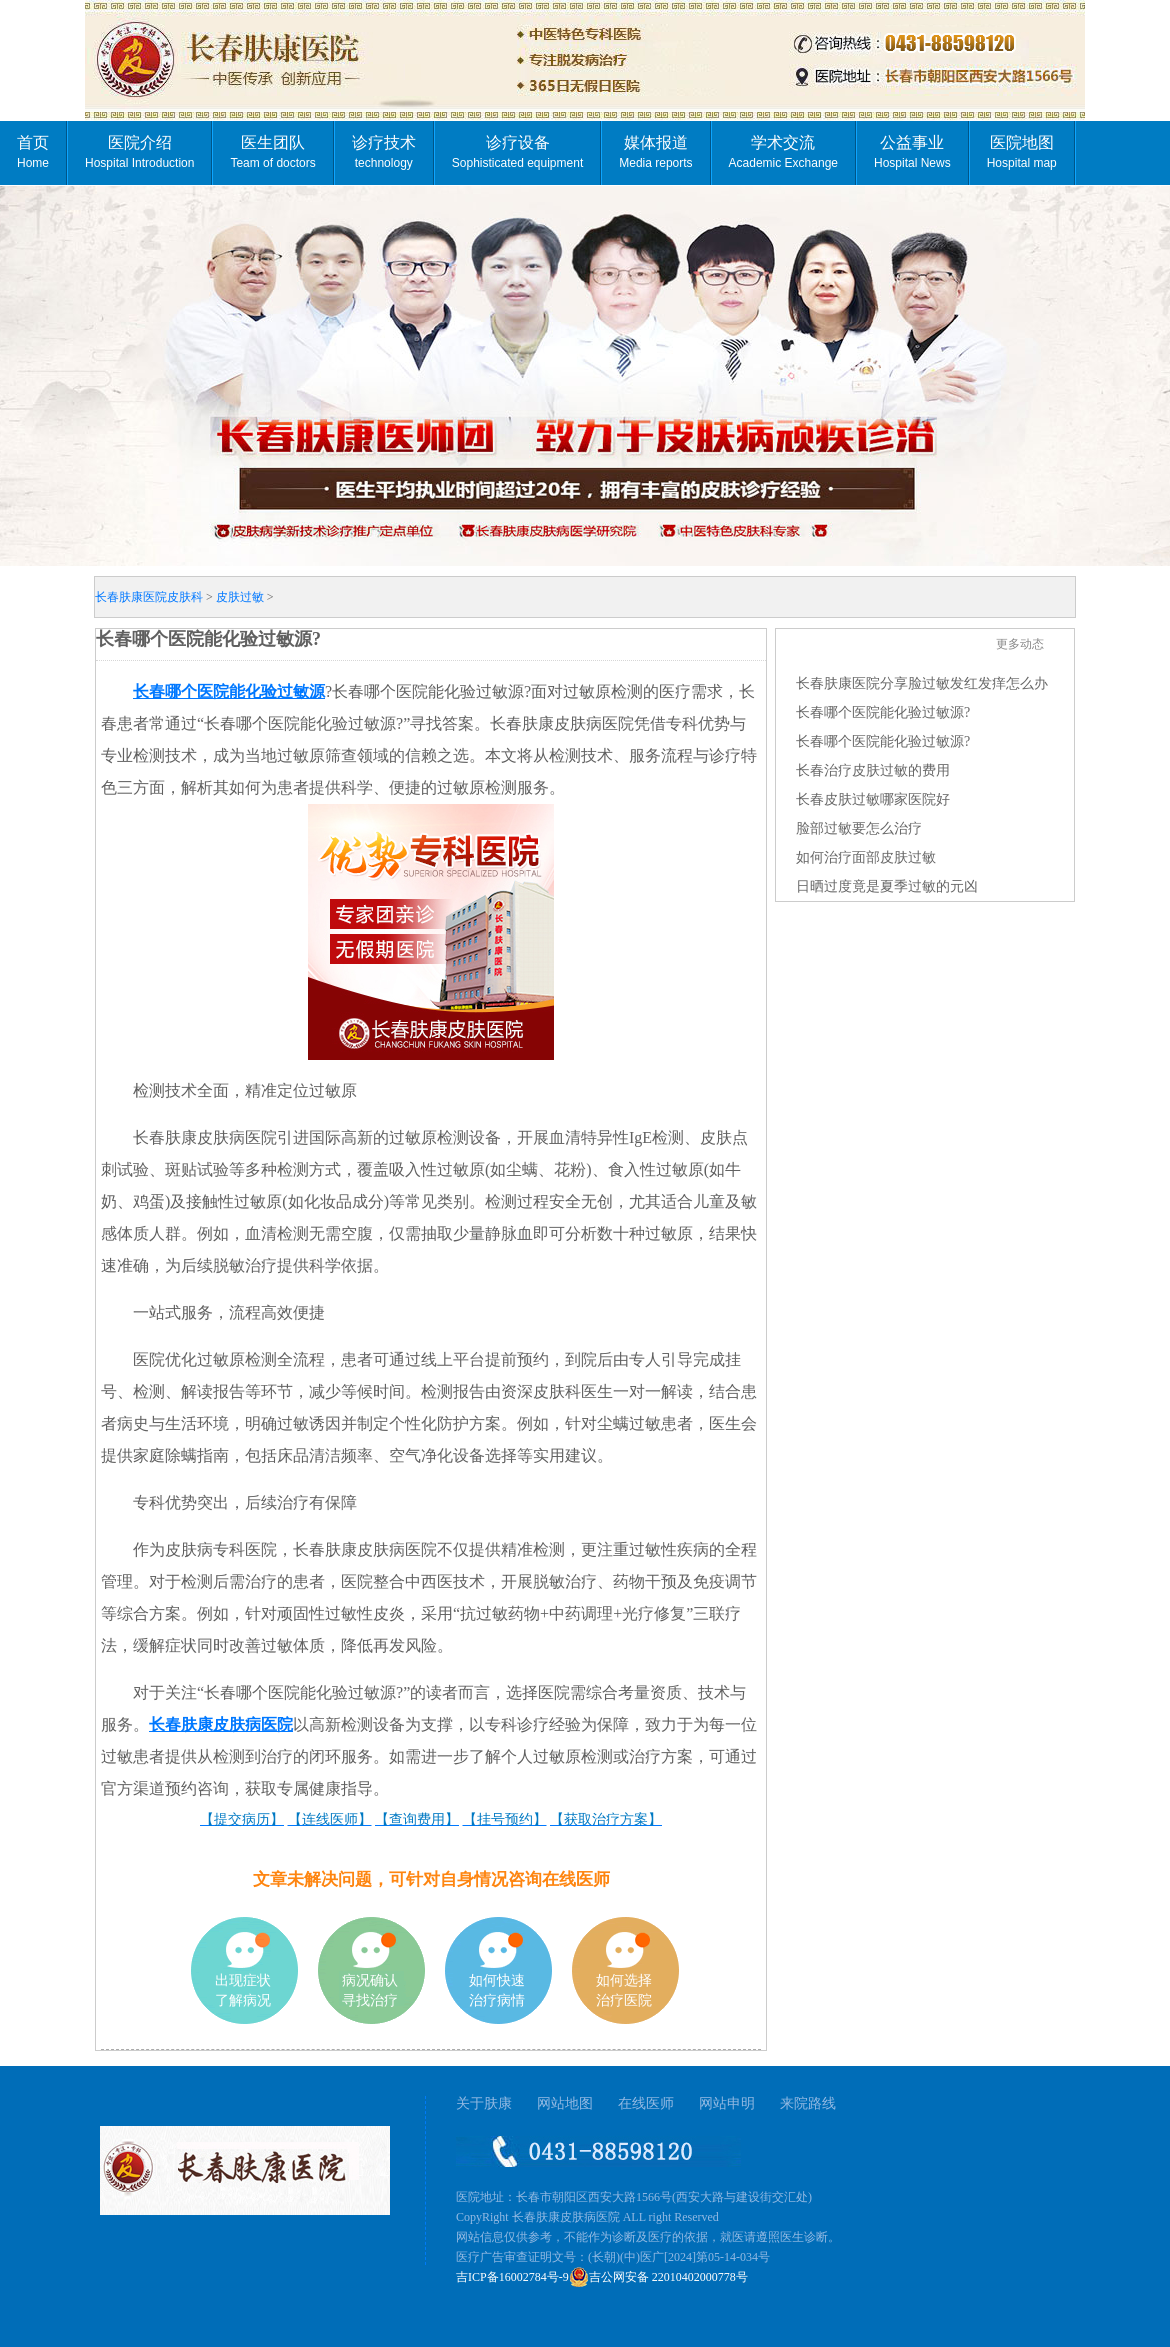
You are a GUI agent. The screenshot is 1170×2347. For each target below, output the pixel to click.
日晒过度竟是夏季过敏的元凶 (887, 886)
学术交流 (783, 152)
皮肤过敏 (240, 597)
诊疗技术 (384, 152)
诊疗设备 (517, 152)
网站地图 (565, 2103)
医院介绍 (139, 152)
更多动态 (1020, 644)
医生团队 (272, 152)
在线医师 (646, 2103)
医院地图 (1022, 152)
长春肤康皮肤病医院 (221, 1724)
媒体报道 (655, 152)
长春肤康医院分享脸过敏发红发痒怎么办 (922, 683)
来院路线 (808, 2103)
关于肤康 (484, 2103)
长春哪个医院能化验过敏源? (883, 712)
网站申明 (727, 2103)
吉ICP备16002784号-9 (512, 2277)
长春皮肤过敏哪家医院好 (873, 799)
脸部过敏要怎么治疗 (859, 828)
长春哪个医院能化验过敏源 (229, 691)
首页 (33, 152)
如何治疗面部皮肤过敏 (866, 857)
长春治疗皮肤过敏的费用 (873, 770)
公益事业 (912, 152)
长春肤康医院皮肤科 (149, 597)
